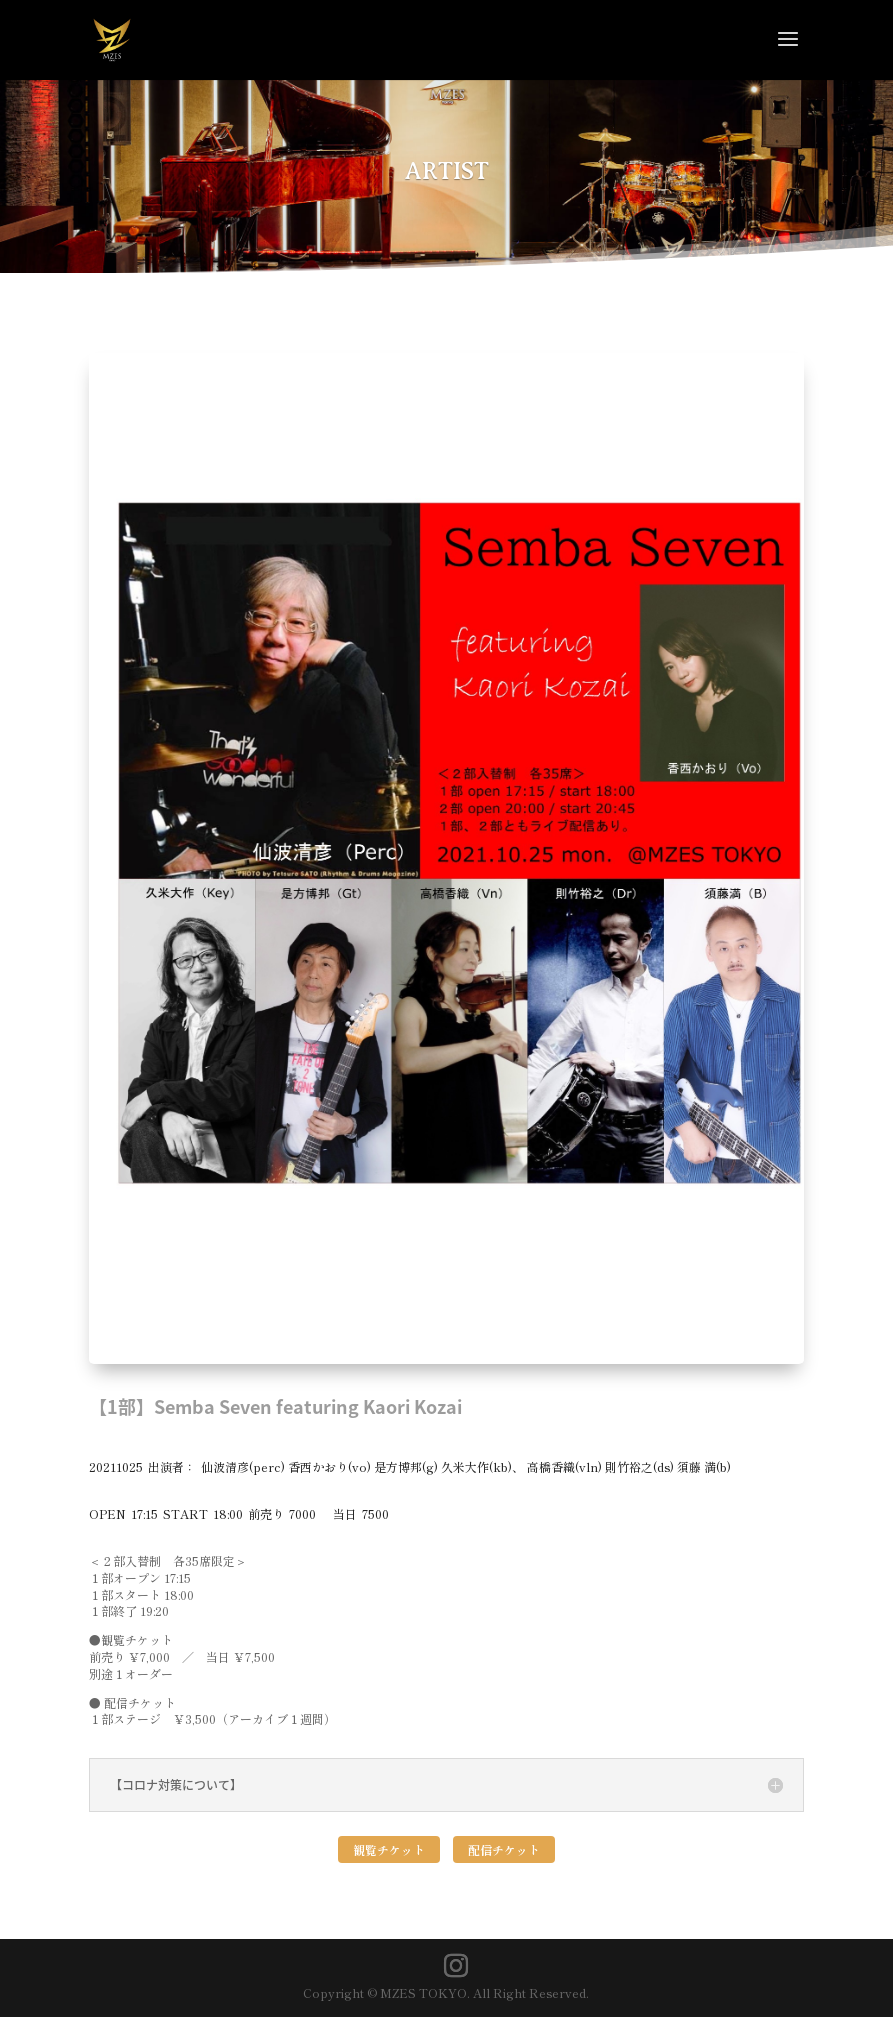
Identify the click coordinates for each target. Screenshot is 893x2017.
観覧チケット (389, 1849)
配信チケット (504, 1849)
